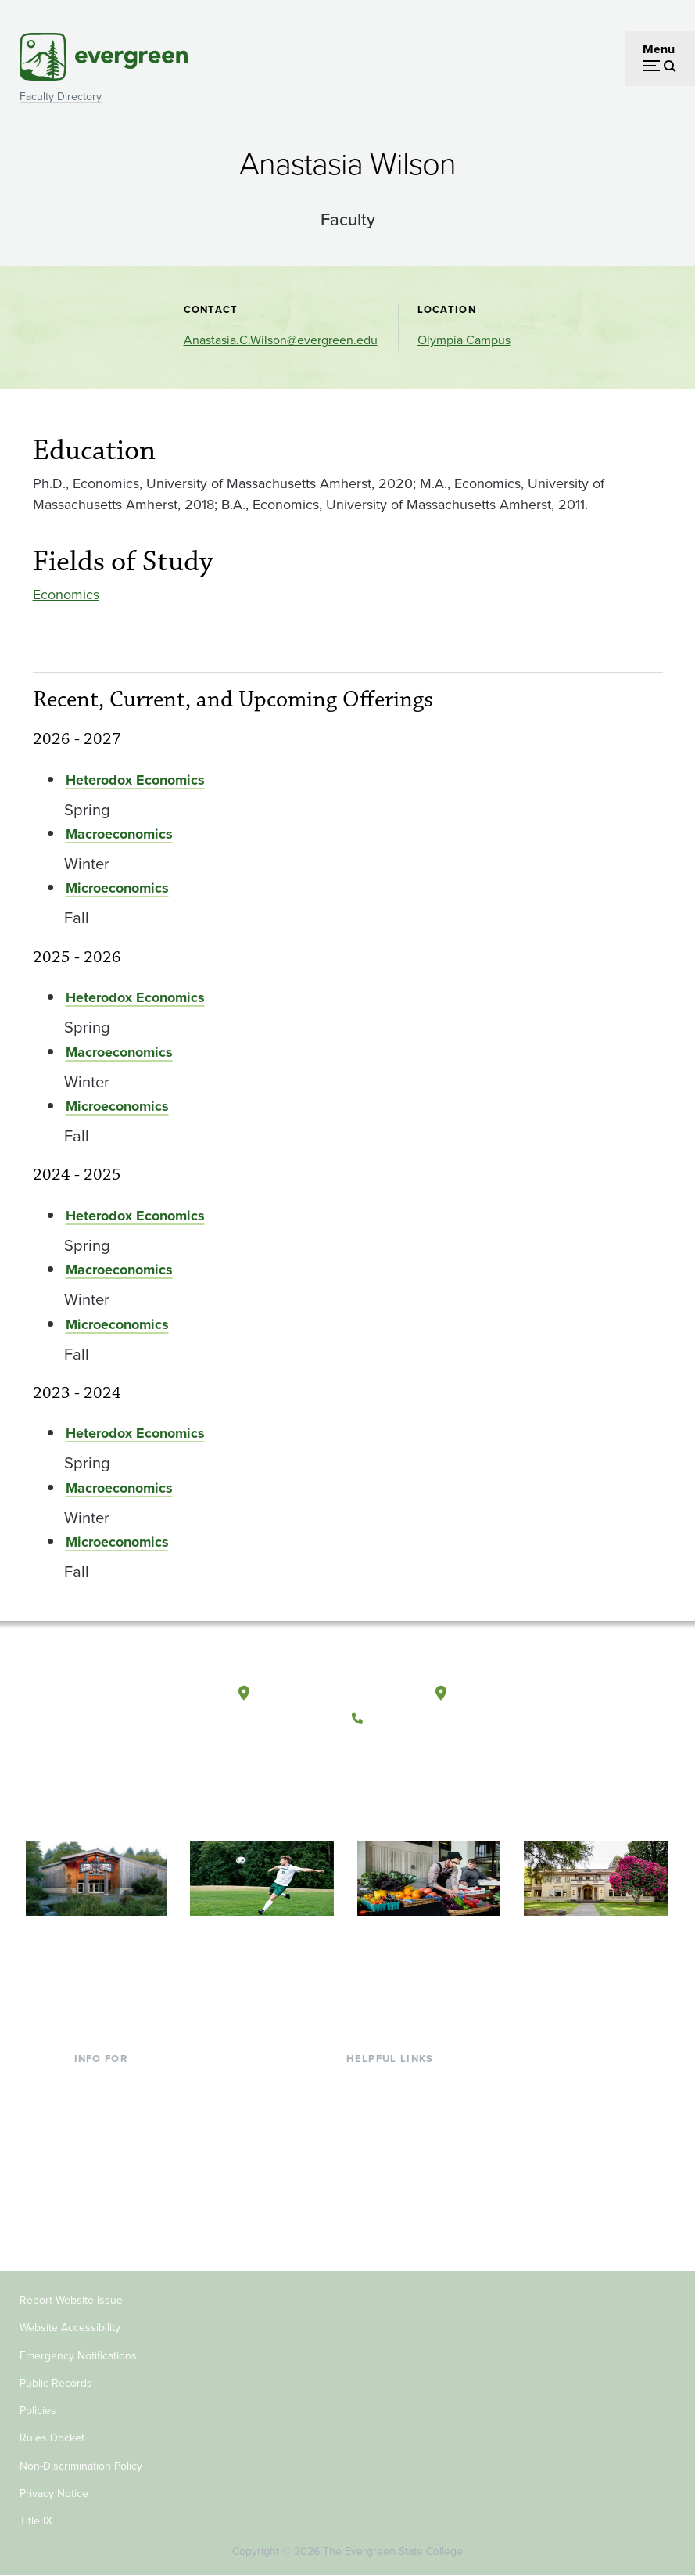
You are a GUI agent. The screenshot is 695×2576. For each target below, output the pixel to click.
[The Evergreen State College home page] (88, 1711)
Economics (66, 594)
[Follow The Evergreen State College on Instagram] (432, 1755)
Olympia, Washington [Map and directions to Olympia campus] (319, 1693)
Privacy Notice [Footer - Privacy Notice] (54, 2493)
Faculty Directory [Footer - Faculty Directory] (392, 2108)
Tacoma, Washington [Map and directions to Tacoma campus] (514, 1693)
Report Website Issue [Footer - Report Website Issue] (71, 2300)
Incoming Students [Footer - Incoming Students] (125, 2108)
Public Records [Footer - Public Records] (56, 2383)
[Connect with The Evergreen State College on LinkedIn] (464, 1755)
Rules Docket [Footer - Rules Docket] (52, 2438)
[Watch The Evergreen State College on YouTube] (400, 1755)
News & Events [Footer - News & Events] (387, 2210)
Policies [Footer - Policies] (38, 2410)
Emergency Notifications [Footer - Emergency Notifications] (78, 2356)
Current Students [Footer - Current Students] (120, 2083)
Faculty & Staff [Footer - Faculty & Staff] (113, 2159)
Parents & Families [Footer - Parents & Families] (124, 2134)
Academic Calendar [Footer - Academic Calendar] (399, 2184)
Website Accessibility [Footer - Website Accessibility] (70, 2327)
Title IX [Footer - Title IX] (36, 2521)
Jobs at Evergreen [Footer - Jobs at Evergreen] (395, 2235)
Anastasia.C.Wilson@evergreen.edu (281, 340)
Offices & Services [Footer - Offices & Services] (395, 2134)
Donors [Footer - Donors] (93, 2184)
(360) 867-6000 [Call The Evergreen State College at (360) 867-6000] (415, 1718)
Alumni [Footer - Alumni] (93, 2210)
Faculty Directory (61, 96)
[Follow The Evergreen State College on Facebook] (368, 1755)
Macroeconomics (119, 834)
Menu (659, 49)
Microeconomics (117, 888)
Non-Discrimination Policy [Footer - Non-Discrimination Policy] (81, 2466)
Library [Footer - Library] (364, 2083)
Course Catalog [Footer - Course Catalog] (388, 2159)
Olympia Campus (464, 340)
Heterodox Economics (135, 780)
